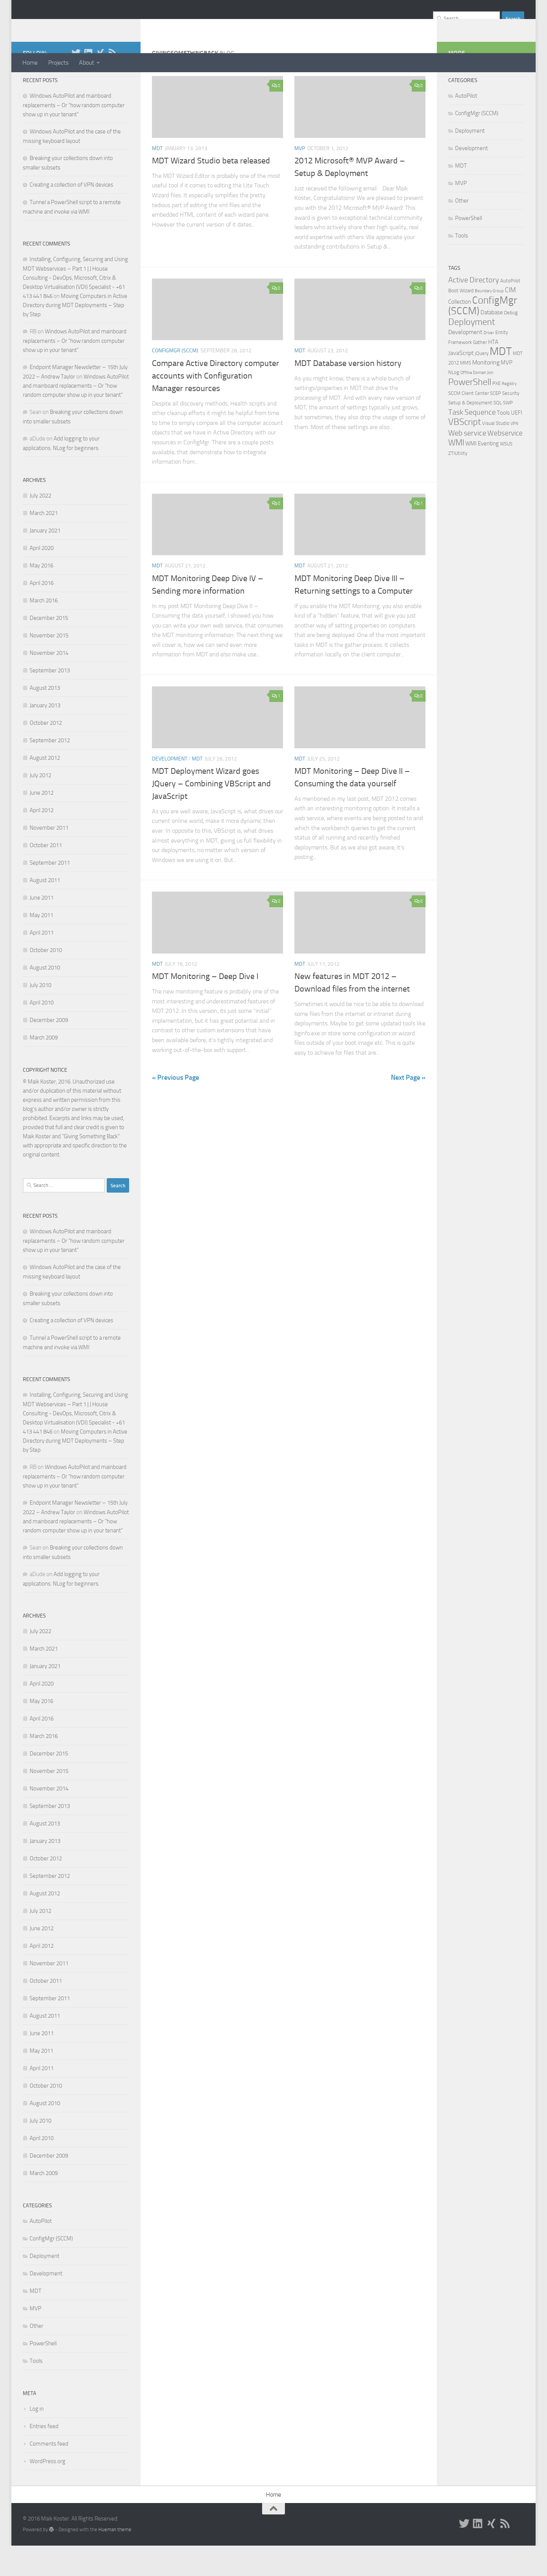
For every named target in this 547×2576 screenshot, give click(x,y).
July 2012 (40, 805)
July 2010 (40, 1015)
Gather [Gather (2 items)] (480, 372)
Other (36, 2356)
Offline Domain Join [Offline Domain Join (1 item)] (476, 403)
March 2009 (44, 1068)
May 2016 (41, 596)
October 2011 (46, 875)
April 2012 (42, 840)
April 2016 (42, 613)
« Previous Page (175, 1108)
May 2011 (41, 945)
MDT (157, 179)
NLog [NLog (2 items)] (453, 403)
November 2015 (49, 665)
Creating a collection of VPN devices (71, 215)
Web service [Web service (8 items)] (467, 463)
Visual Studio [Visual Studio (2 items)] (495, 453)
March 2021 (44, 543)
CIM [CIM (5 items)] (510, 320)
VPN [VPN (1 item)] (514, 454)
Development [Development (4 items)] (465, 362)
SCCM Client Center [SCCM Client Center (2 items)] (468, 423)
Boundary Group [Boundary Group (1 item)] (489, 321)
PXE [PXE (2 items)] (496, 414)
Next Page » (408, 1108)
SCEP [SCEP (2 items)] (495, 423)
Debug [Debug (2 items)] (511, 343)
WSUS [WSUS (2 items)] (506, 474)
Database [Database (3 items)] (492, 342)
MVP (299, 179)
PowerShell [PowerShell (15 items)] (469, 412)
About (86, 62)
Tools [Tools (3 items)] (503, 443)
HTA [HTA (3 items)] (493, 372)
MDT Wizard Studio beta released (211, 191)
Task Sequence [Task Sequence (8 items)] (472, 442)
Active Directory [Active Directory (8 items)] (473, 310)
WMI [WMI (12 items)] (456, 473)
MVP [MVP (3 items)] (506, 393)
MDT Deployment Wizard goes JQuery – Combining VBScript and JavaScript (211, 814)
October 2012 (46, 753)
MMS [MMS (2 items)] (465, 393)
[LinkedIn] (88, 83)
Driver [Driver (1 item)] (489, 363)
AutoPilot (41, 2251)
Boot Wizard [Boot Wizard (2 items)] (461, 321)
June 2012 (42, 823)
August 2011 (45, 910)
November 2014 (49, 683)
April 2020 (42, 578)
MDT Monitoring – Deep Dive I (205, 1007)
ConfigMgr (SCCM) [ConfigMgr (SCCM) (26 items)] (482, 336)
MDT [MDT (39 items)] (501, 381)
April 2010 (42, 1033)
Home (30, 62)
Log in (37, 2439)
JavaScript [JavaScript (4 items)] (461, 383)
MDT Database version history (348, 394)
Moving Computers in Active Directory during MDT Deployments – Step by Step (75, 335)
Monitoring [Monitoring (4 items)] (486, 392)
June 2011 (42, 928)
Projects (58, 62)
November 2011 (49, 858)
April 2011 (42, 963)
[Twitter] (76, 83)
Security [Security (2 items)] (510, 423)
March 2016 (44, 630)
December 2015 (49, 648)
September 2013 (50, 700)
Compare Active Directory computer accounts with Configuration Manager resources (215, 406)
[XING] (100, 83)
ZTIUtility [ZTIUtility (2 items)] (457, 483)
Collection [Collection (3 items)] (459, 332)
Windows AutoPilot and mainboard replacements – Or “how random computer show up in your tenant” (74, 135)
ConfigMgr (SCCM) (175, 381)
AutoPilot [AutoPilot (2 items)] (510, 311)
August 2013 (45, 718)
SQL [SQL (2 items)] (497, 433)
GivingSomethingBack (96, 26)
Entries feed (44, 2456)
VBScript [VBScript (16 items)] (464, 452)
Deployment (44, 2286)
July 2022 (40, 526)
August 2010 (45, 998)
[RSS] (112, 83)
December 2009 (49, 1050)
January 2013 (45, 735)
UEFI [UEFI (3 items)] (516, 443)
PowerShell (43, 2373)
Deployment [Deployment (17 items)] (471, 352)
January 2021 (45, 561)
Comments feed (49, 2474)
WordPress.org (47, 2491)
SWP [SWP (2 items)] (508, 433)
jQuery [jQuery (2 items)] (482, 384)
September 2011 (50, 893)
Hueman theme (114, 2560)
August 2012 (45, 788)
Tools (36, 2391)
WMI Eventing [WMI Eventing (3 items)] (482, 474)
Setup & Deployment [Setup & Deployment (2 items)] (470, 433)
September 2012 (50, 770)
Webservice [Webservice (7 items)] (505, 463)
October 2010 (46, 980)
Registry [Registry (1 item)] (509, 414)
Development (169, 789)
